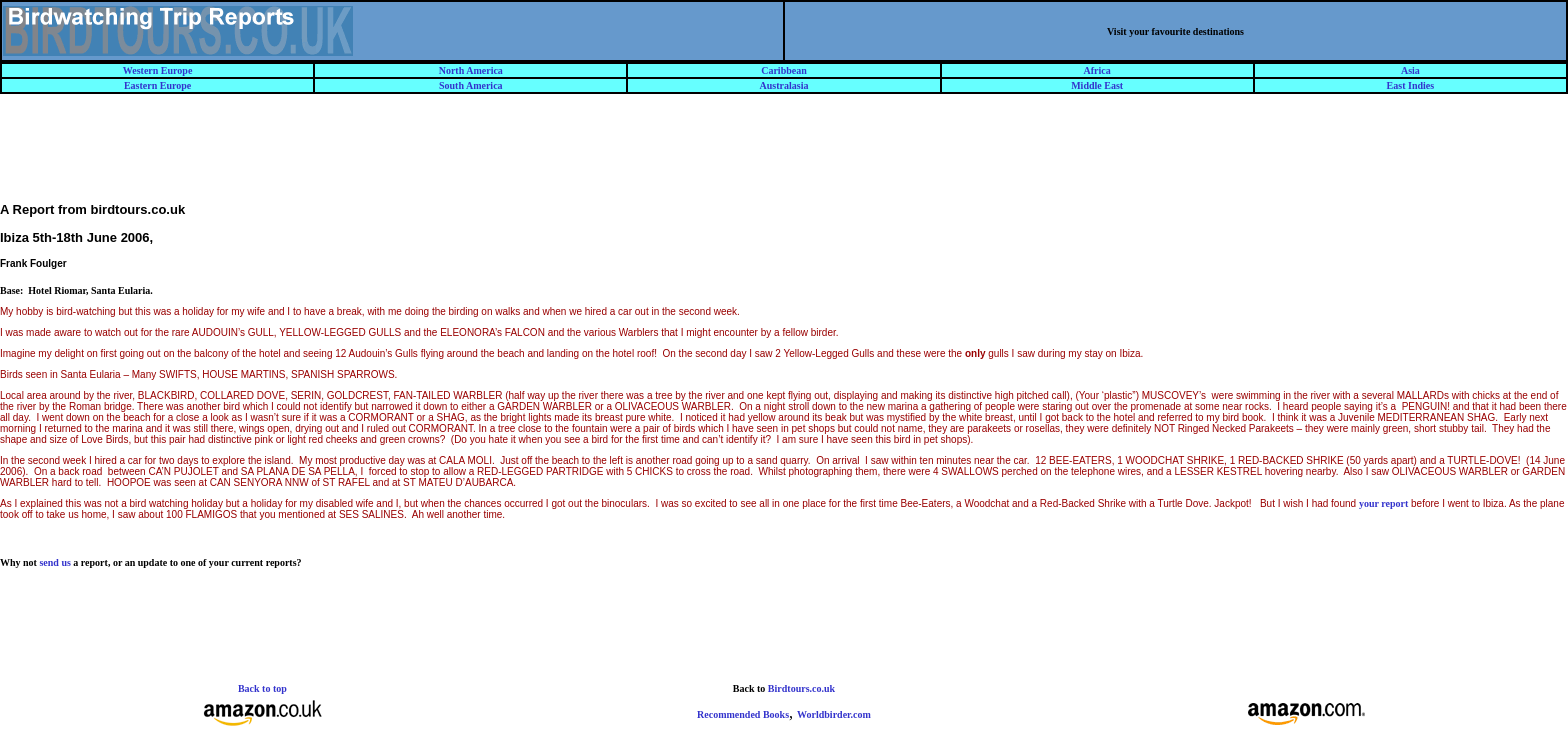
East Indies (1411, 85)
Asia (1410, 70)
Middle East (1097, 85)
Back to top (262, 688)
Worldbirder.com (834, 714)
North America (471, 70)
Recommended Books (743, 714)
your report (1383, 503)
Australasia (784, 85)
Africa (1097, 70)
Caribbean (784, 70)
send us (54, 562)
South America (471, 85)
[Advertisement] (784, 157)
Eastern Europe (157, 85)
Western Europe (158, 70)
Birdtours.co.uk (801, 688)
